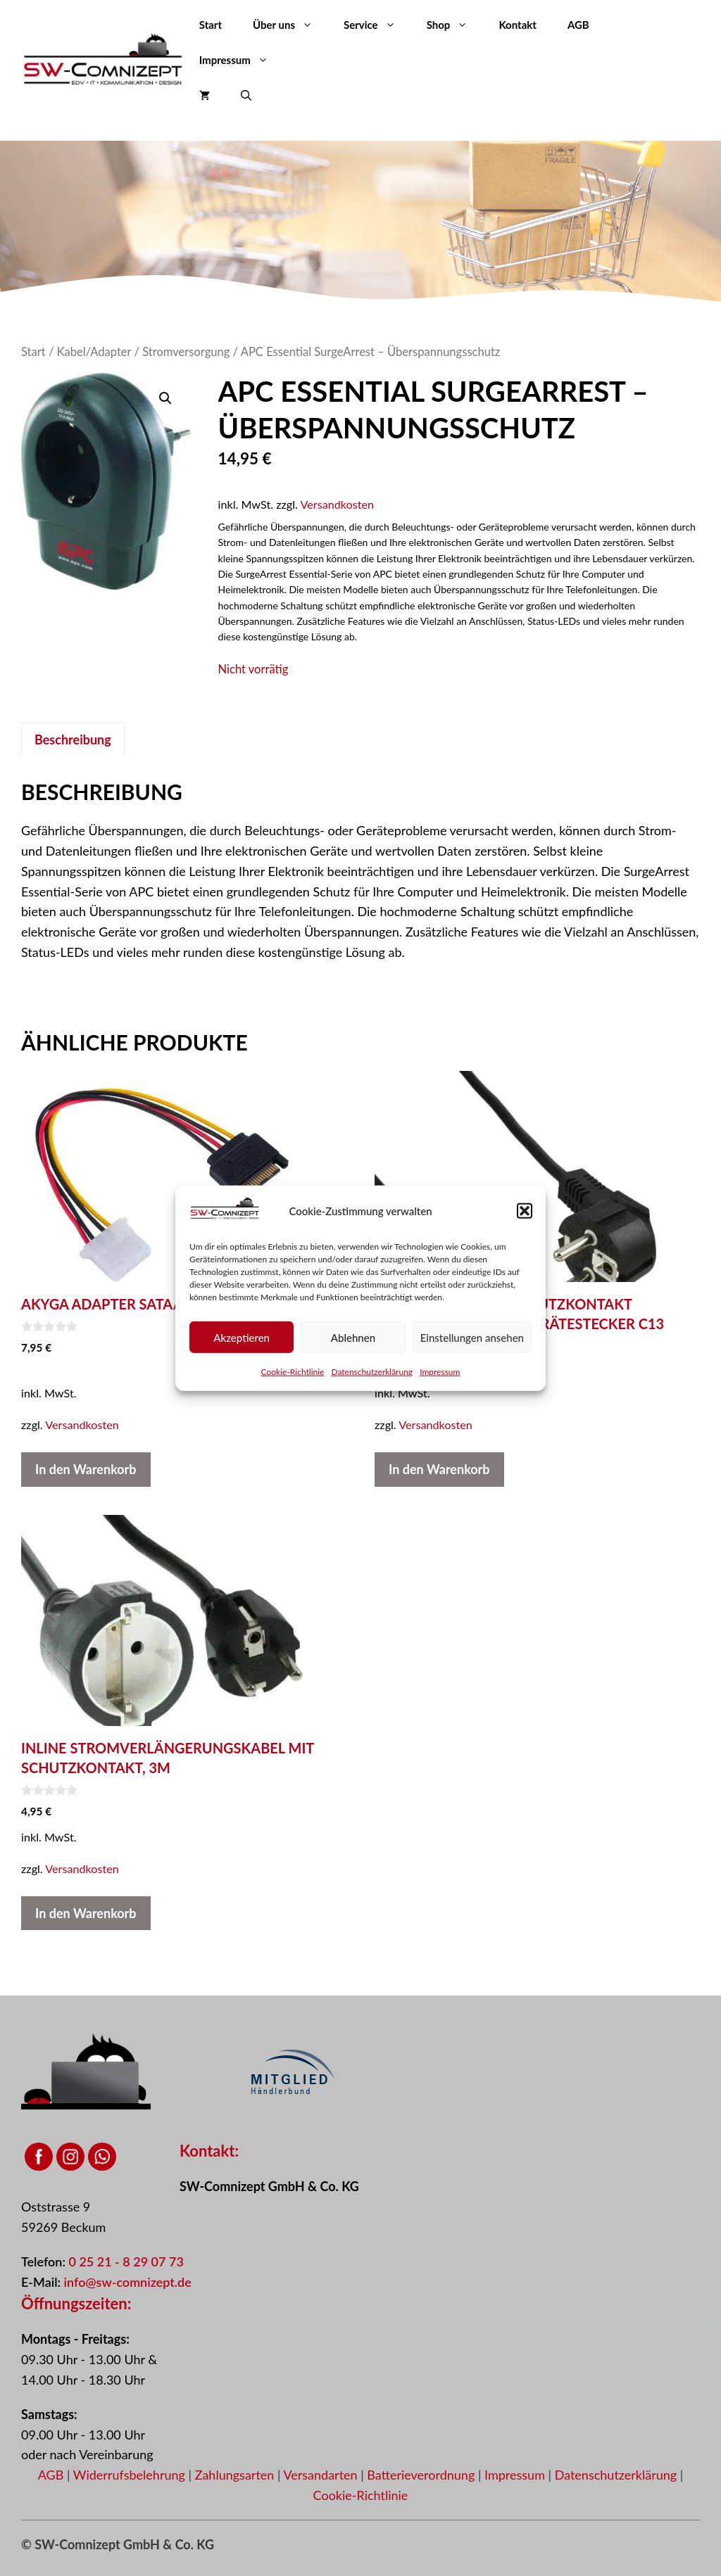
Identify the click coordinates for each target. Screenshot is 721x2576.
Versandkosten (338, 504)
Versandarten (321, 2474)
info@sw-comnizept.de (128, 2282)
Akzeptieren (241, 1337)
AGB (578, 24)
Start (210, 24)
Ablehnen (353, 1337)
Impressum (440, 1371)
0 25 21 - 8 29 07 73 (125, 2261)
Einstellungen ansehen (472, 1337)
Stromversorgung (186, 352)
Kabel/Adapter (94, 352)
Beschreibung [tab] (73, 739)
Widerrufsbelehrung (131, 2474)
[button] (525, 1211)
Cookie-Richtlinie (293, 1371)
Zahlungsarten (236, 2474)
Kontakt (518, 24)
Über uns (290, 24)
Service (377, 24)
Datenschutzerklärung (372, 1371)
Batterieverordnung (422, 2474)
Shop (455, 24)
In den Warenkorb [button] (86, 1469)
